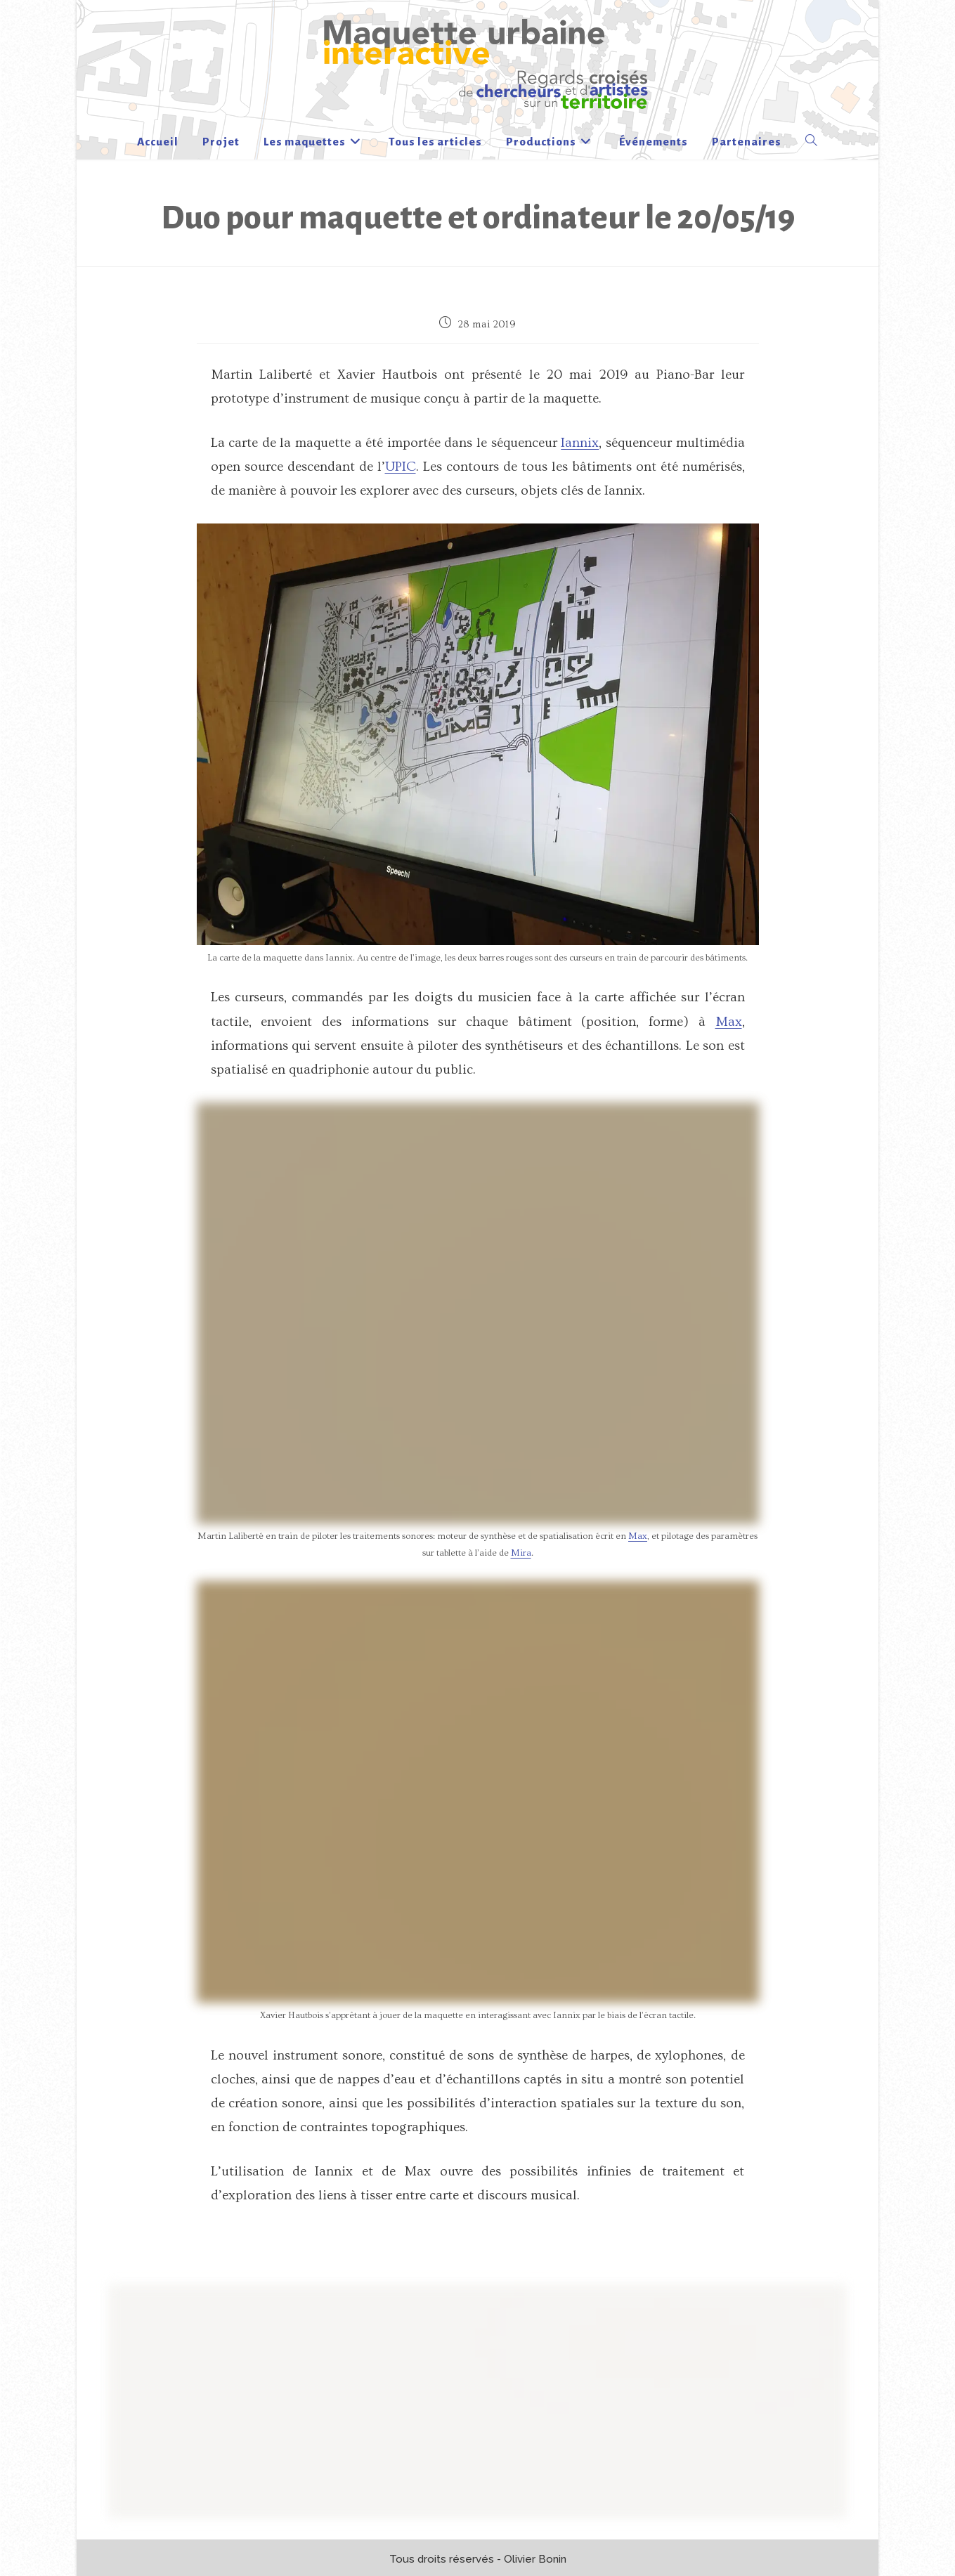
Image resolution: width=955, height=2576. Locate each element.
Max (728, 1022)
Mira (521, 1553)
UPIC (400, 467)
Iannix (580, 443)
